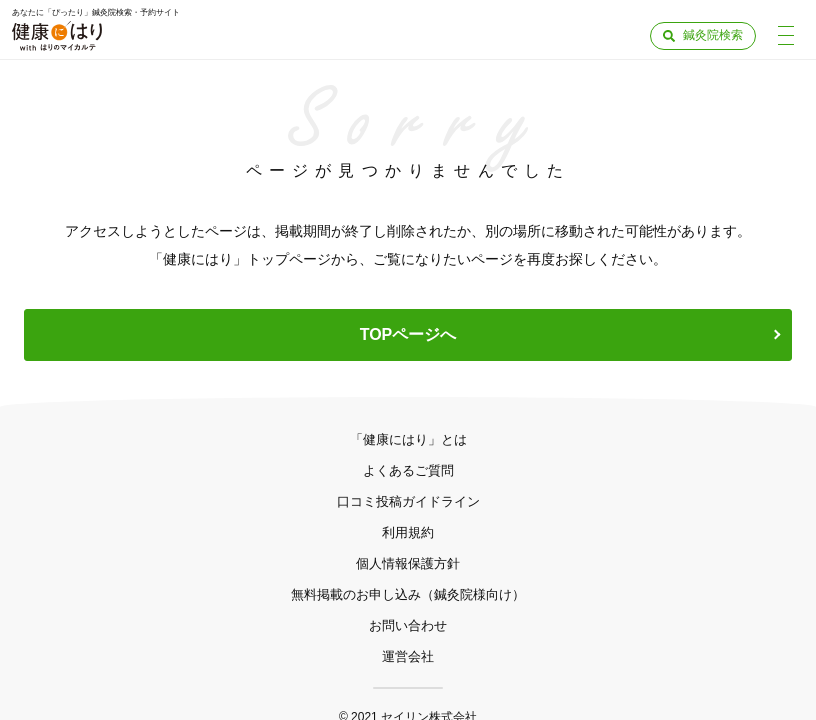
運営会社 (408, 656)
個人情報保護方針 (408, 563)
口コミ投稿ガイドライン (408, 501)
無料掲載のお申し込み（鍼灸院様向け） (408, 594)
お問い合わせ (408, 625)
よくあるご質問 (408, 470)
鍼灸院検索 (713, 35)
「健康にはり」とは (408, 439)
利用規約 (408, 532)
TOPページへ (408, 334)
